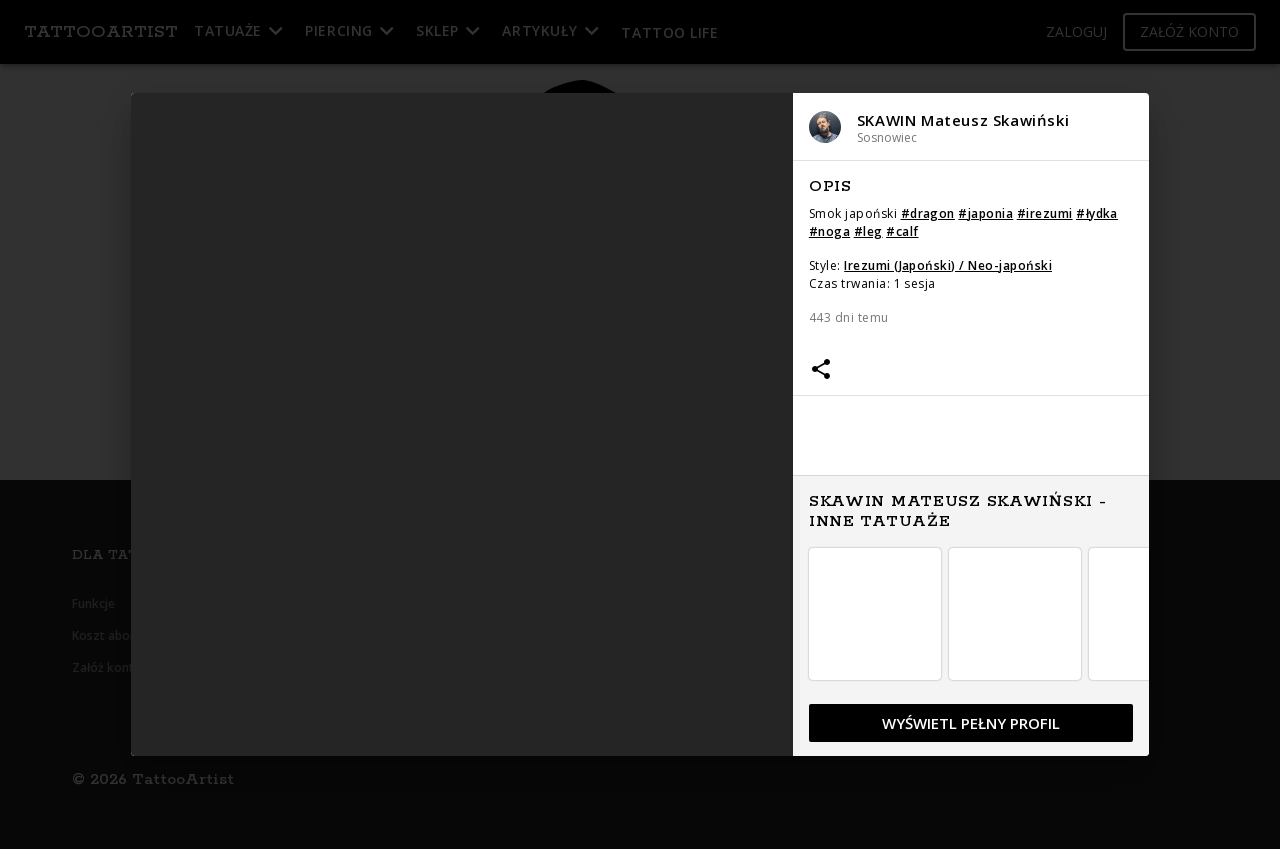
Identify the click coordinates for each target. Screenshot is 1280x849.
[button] (971, 126)
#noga (829, 231)
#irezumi (1045, 213)
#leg (868, 231)
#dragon (928, 213)
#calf (902, 231)
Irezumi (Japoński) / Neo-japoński (948, 265)
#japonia (985, 213)
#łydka (1097, 213)
